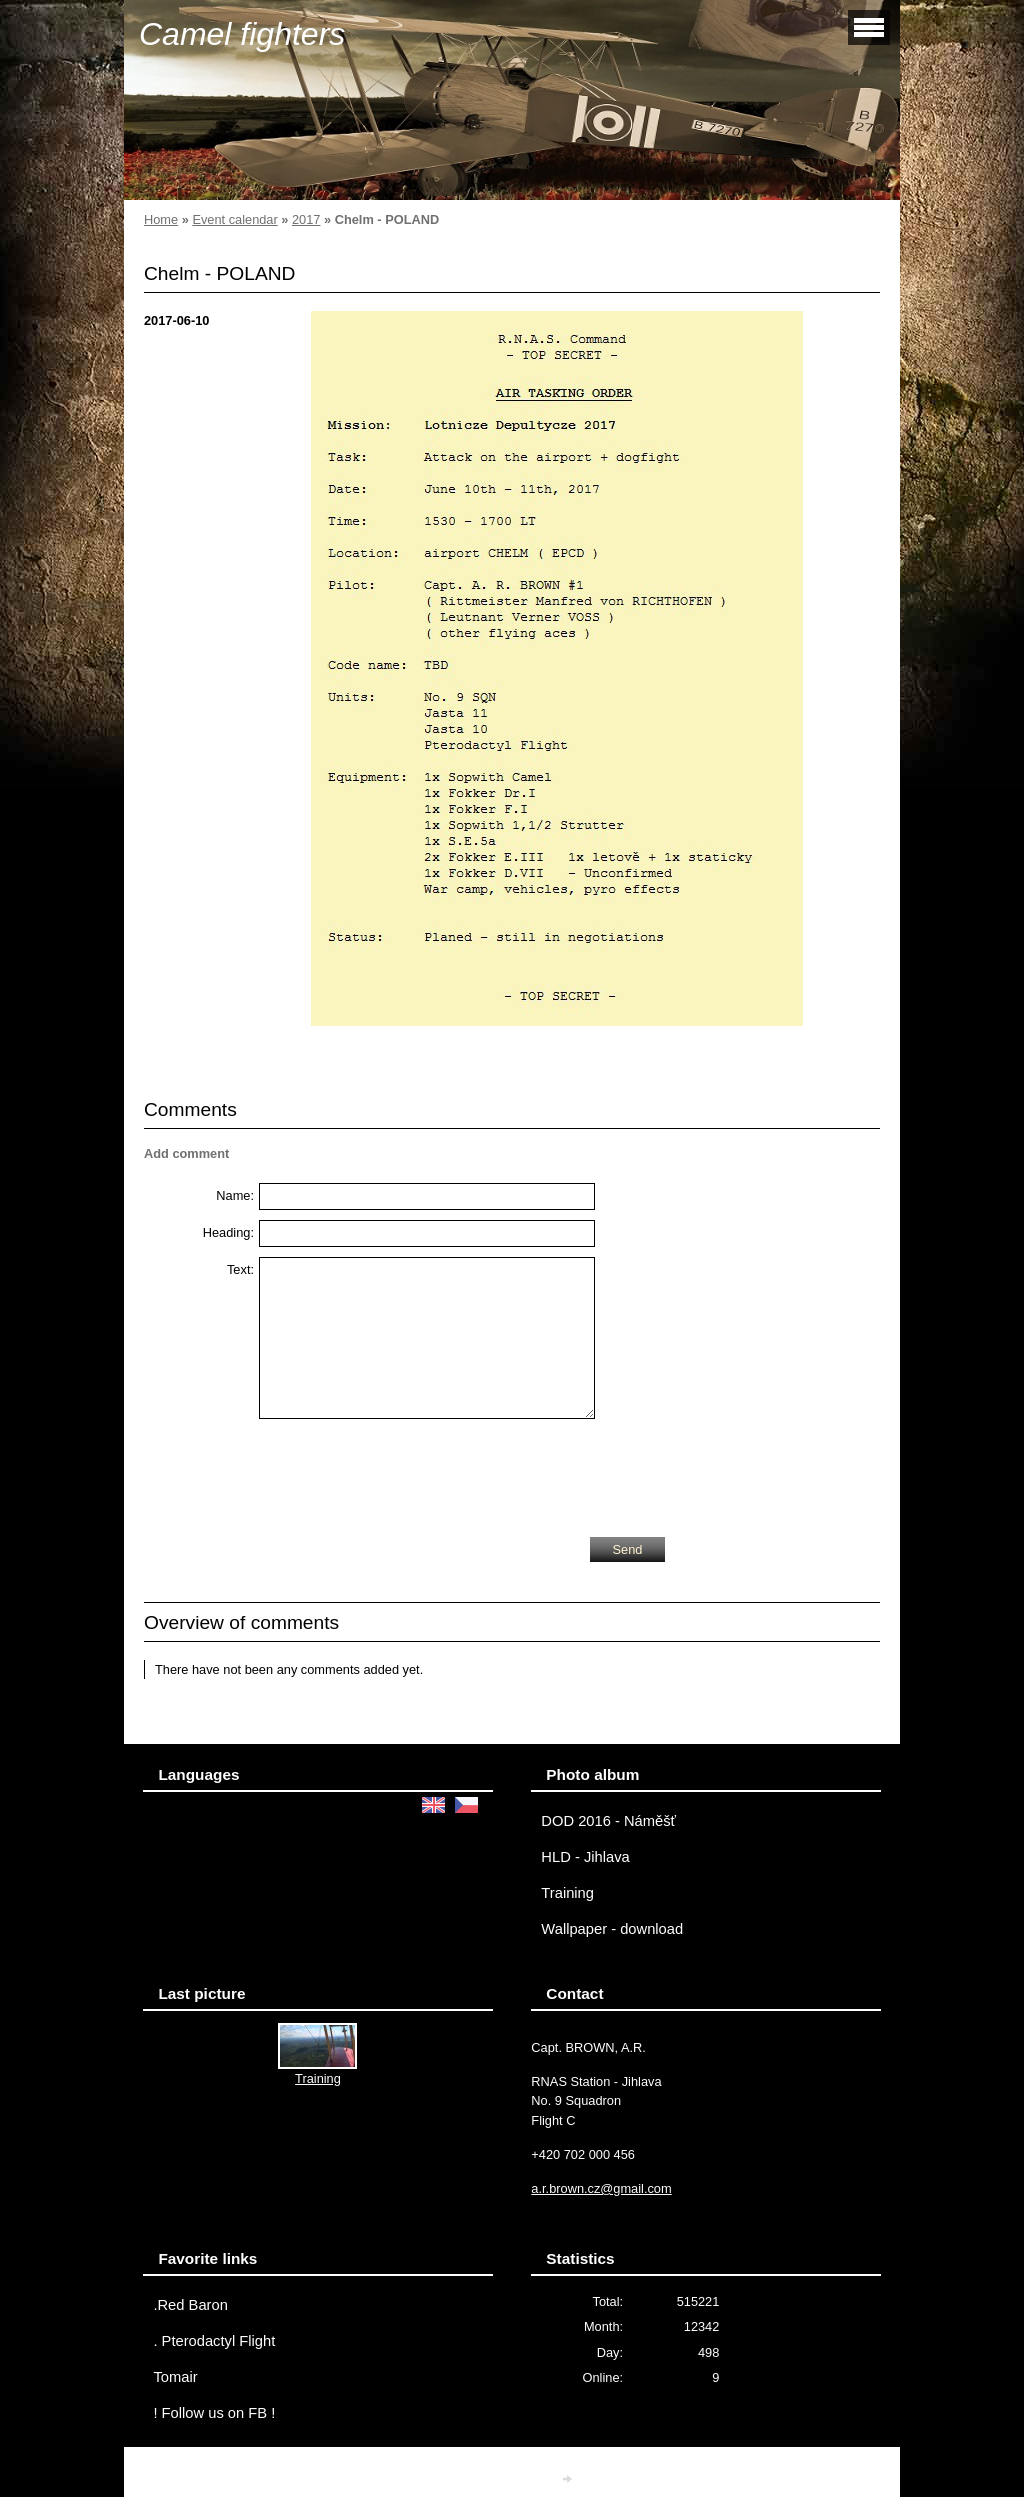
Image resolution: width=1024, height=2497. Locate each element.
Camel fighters (242, 34)
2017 (306, 219)
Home (161, 219)
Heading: (228, 1232)
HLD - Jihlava (585, 1857)
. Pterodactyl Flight (214, 2341)
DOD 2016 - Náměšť (608, 1821)
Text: (240, 1269)
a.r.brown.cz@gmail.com (601, 2188)
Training (567, 1893)
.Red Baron (190, 2305)
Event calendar (234, 219)
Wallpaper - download (612, 1929)
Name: (235, 1195)
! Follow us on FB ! (214, 2413)
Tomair (175, 2377)
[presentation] (411, 1473)
